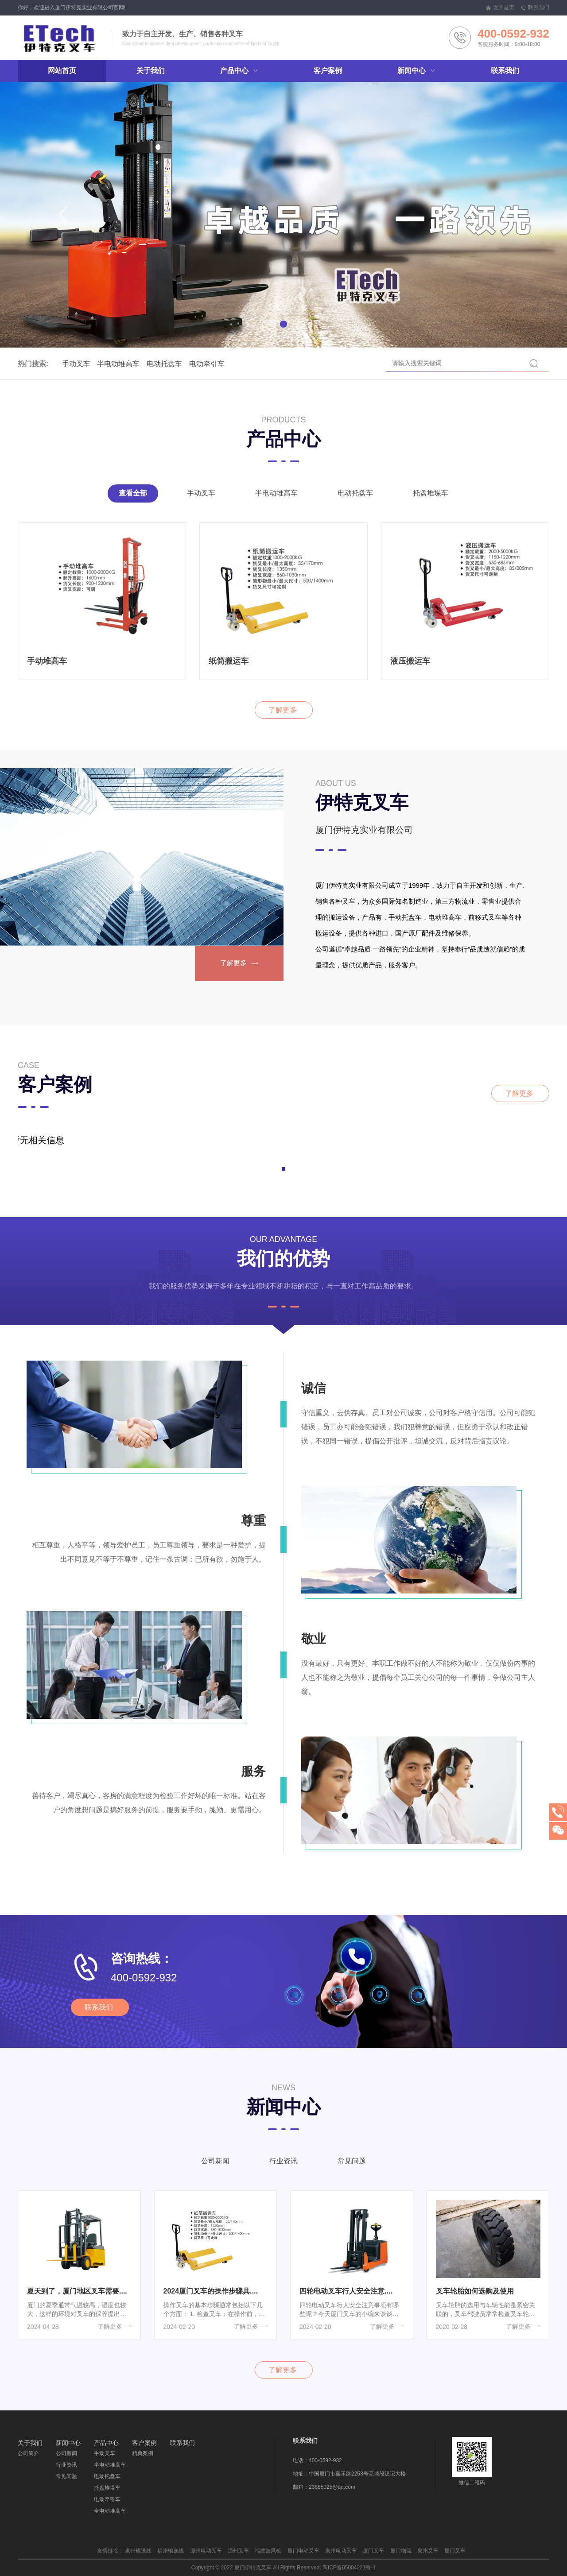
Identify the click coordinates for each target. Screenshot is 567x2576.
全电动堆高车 (110, 2511)
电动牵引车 (187, 363)
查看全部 (133, 498)
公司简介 (28, 2453)
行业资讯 (283, 2166)
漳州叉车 (238, 2551)
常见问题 (352, 2166)
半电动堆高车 (99, 363)
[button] (63, 214)
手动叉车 (57, 363)
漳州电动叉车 (206, 2551)
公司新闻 (215, 2166)
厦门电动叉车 (303, 2551)
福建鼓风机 (268, 2551)
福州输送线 (170, 2551)
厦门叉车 (373, 2551)
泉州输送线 (138, 2551)
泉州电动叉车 (341, 2551)
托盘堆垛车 (430, 498)
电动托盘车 (145, 363)
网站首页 (62, 70)
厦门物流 (401, 2551)
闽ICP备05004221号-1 (349, 2567)
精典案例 (142, 2453)
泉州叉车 (428, 2551)
